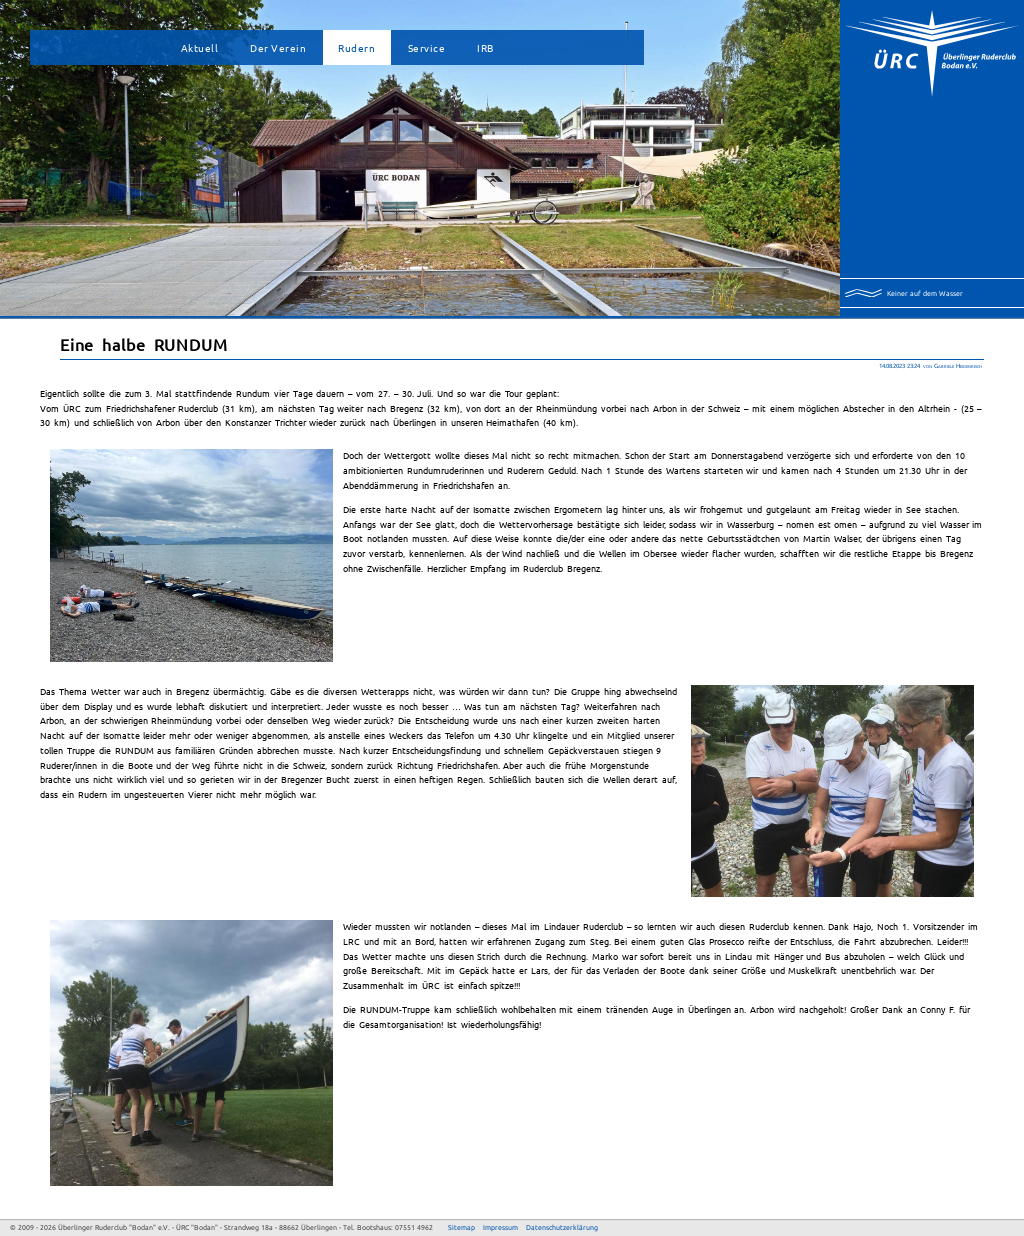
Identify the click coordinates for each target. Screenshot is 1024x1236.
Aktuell (200, 47)
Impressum (500, 1227)
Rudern (356, 47)
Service (427, 47)
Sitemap (461, 1227)
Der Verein (278, 47)
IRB (485, 47)
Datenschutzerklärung (562, 1227)
